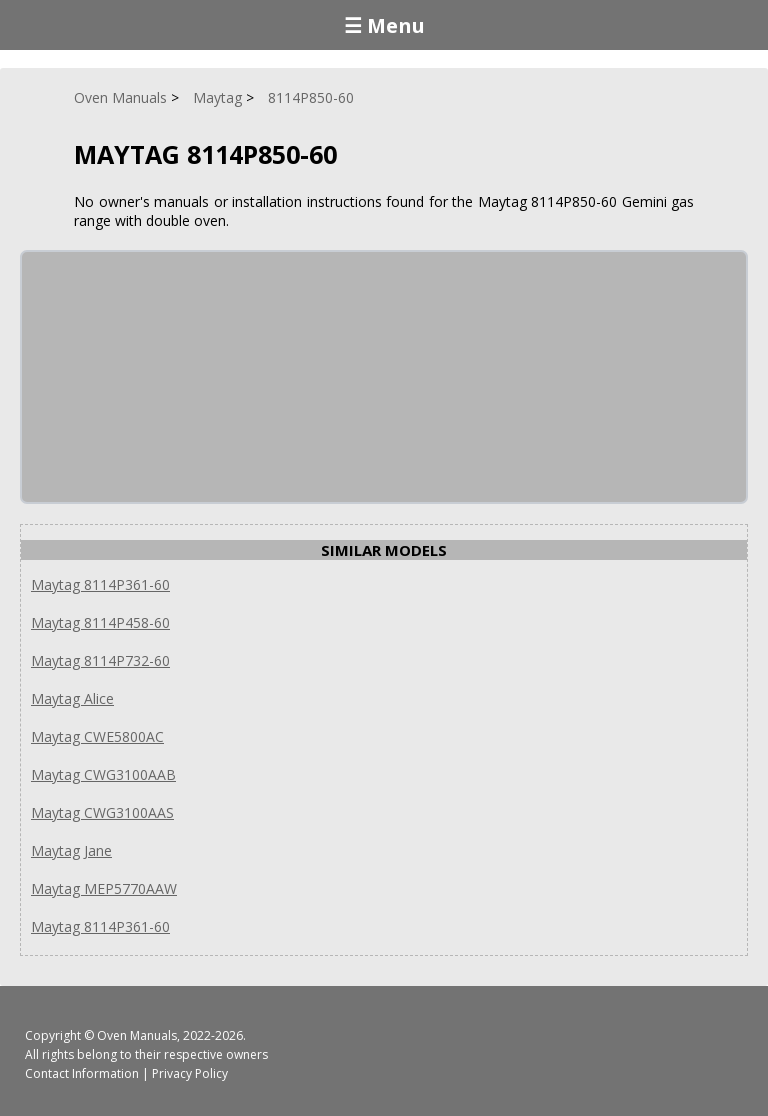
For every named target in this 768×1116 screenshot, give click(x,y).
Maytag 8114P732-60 (100, 660)
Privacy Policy (190, 1073)
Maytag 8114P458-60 (100, 622)
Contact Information (82, 1073)
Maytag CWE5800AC (97, 736)
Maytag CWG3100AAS (102, 812)
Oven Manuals (137, 1035)
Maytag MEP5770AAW (104, 888)
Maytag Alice (72, 698)
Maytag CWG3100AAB (103, 774)
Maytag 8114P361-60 (100, 584)
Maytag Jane (71, 850)
